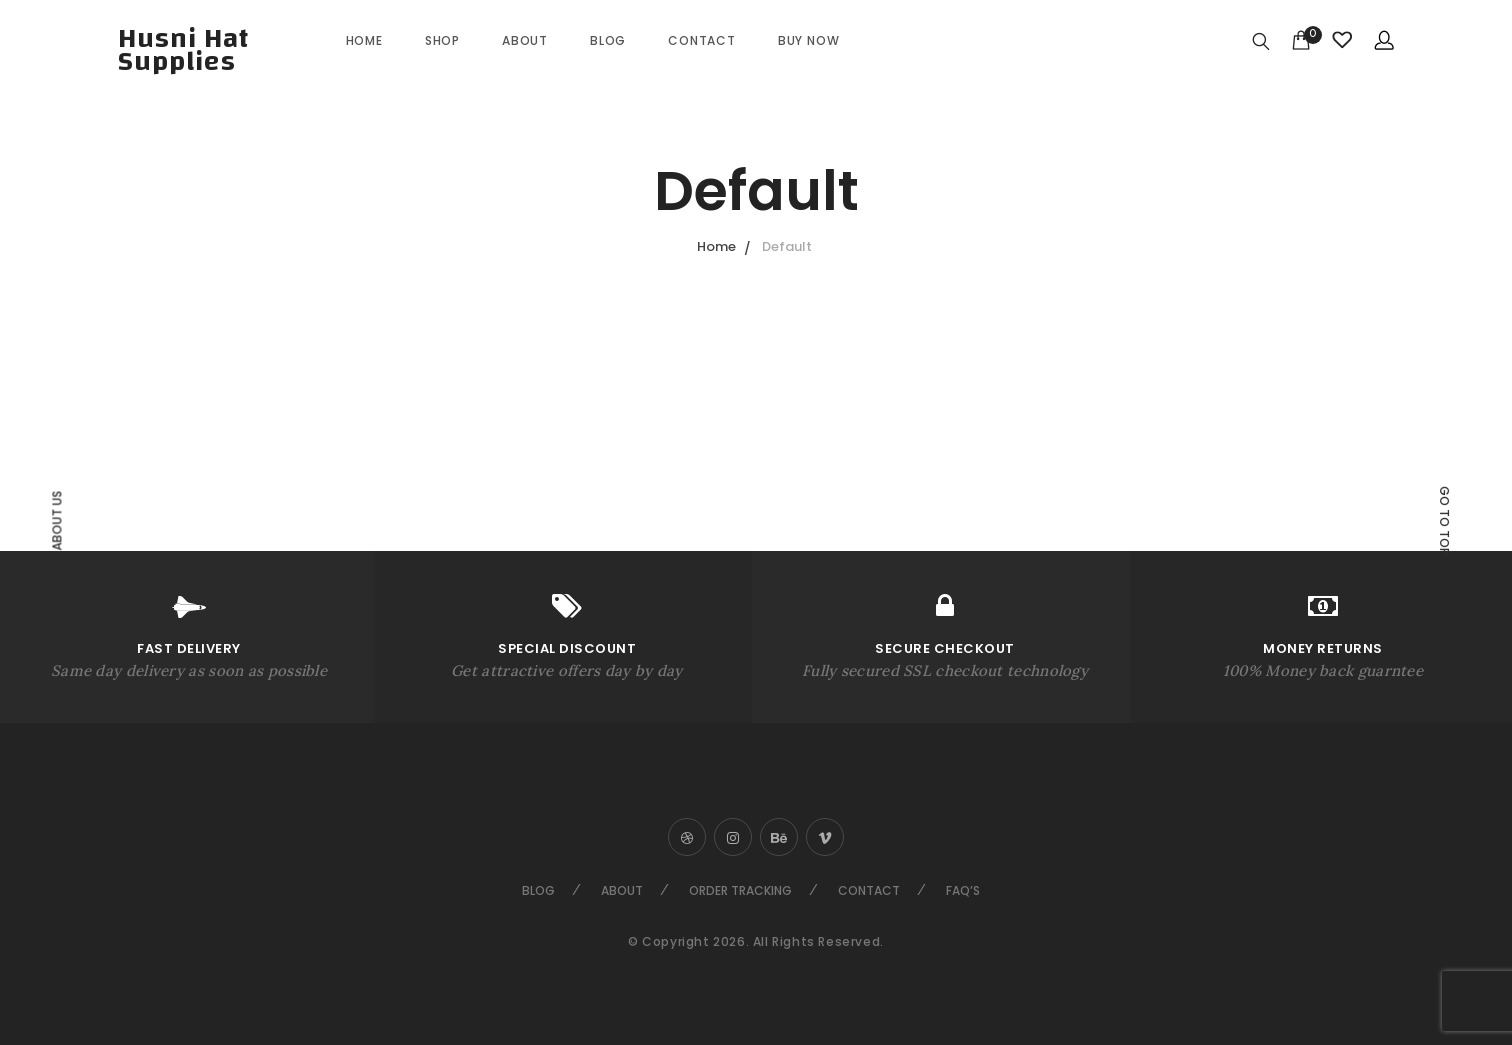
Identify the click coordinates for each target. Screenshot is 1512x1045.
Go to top (1444, 520)
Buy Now (809, 40)
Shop (442, 40)
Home (364, 40)
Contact (702, 40)
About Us (56, 521)
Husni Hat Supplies (183, 50)
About (525, 40)
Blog (608, 40)
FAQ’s (963, 890)
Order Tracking (740, 890)
